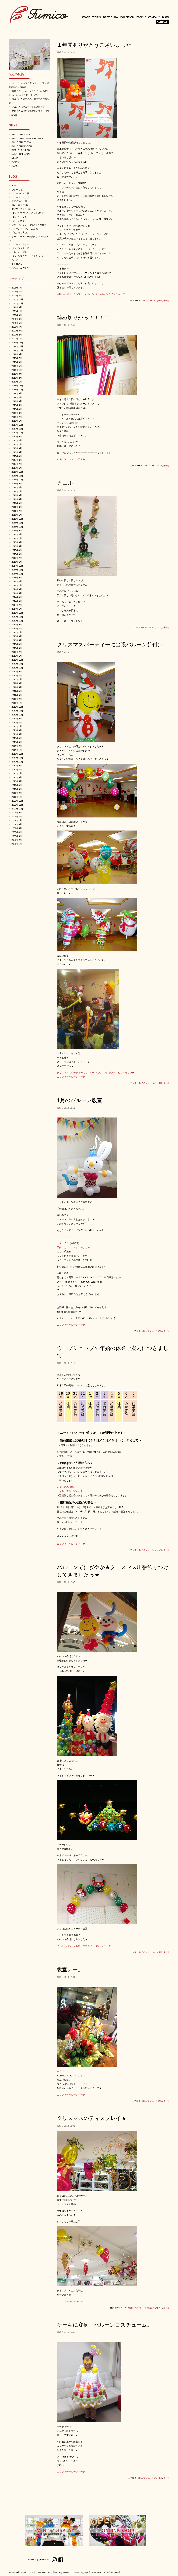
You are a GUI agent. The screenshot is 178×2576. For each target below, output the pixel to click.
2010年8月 (17, 769)
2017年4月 (17, 456)
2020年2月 (17, 334)
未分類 (166, 300)
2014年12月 (17, 566)
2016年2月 (17, 511)
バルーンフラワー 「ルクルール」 (29, 256)
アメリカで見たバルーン (23, 209)
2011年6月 (17, 730)
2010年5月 (17, 781)
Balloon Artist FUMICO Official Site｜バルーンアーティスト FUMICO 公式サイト (39, 14)
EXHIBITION (127, 17)
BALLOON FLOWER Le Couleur (27, 138)
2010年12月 (17, 754)
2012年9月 (17, 671)
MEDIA (15, 158)
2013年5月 (17, 640)
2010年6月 (17, 777)
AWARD (86, 17)
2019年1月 (17, 381)
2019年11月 (17, 346)
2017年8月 (17, 440)
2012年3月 (17, 695)
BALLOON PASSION (22, 146)
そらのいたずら (19, 252)
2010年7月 (17, 773)
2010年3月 (17, 789)
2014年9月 (17, 577)
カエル (65, 482)
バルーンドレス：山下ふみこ (72, 459)
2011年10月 (17, 714)
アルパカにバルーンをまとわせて (28, 107)
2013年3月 (17, 648)
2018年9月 (17, 393)
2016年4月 (17, 503)
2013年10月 (17, 620)
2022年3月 (17, 307)
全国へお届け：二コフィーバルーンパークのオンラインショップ (91, 294)
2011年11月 (17, 710)
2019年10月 (17, 350)
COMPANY (154, 17)
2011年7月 (17, 726)
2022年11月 (17, 299)
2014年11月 (17, 569)
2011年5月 (17, 734)
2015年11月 (17, 522)
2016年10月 (17, 479)
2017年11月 (17, 428)
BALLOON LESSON (21, 142)
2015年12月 (17, 519)
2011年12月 (17, 707)
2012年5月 (17, 687)
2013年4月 (17, 644)
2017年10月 (17, 432)
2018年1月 (17, 421)
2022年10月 (17, 303)
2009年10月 (17, 808)
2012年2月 (17, 699)
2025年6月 (17, 287)
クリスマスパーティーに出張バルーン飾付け (110, 644)
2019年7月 (17, 358)
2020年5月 (17, 323)
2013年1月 (17, 656)
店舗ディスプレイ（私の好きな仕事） (145, 2308)
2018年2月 (17, 417)
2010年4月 (17, 785)
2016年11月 (17, 475)
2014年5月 (17, 593)
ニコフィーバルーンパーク (71, 1324)
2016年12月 (17, 472)
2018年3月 (17, 413)
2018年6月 (17, 401)
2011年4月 (17, 738)
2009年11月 (17, 805)
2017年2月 (17, 464)
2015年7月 (17, 538)
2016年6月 (17, 495)
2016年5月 (17, 499)
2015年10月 (17, 526)
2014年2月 (17, 605)
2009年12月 (17, 801)
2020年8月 (17, 315)
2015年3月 (17, 554)
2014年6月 (17, 589)
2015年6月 (17, 542)
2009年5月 (17, 828)
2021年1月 (17, 311)
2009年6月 (17, 824)
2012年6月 (17, 683)
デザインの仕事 (19, 201)
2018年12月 (17, 385)
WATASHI (16, 162)
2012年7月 (17, 679)
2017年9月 (17, 436)
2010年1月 (17, 797)
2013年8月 (17, 628)
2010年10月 (17, 761)
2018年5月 (17, 405)
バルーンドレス (155, 465)
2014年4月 (17, 597)
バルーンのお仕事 (154, 300)
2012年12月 (17, 660)
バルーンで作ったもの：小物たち (28, 213)
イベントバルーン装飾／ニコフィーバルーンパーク (84, 1946)
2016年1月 (17, 515)
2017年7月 (17, 444)
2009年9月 (17, 812)
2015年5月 (17, 546)
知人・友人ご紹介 (20, 205)
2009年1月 (17, 844)
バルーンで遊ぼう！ (21, 244)
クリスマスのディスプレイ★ (91, 2117)
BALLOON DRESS (21, 134)
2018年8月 (17, 397)
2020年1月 (17, 338)
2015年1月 (17, 562)
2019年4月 (17, 370)
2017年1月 (17, 468)
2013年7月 (17, 632)
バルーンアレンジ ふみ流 (25, 228)
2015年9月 (17, 530)
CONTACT (162, 21)
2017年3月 (17, 460)
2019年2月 (17, 378)
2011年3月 (17, 742)
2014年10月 (17, 573)
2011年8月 (17, 722)
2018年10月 (17, 389)
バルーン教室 (156, 1331)
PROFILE (141, 17)
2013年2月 (17, 652)
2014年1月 (17, 609)
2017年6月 (17, 448)
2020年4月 (17, 327)
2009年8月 (17, 816)
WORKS (96, 17)
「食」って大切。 (20, 232)
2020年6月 (17, 319)
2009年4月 (17, 832)
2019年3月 (17, 374)
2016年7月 (17, 491)
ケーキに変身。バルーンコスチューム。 (104, 2324)
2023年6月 (17, 295)
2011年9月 (17, 718)
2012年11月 (17, 663)
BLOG (165, 17)
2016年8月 (17, 487)
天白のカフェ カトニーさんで (73, 1247)
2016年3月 (17, 507)
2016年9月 (17, 483)
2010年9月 (17, 765)
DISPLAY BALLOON (21, 150)
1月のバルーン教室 (79, 1100)
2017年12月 (17, 425)
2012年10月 (17, 667)
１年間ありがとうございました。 (97, 44)
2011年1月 (17, 750)
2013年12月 (17, 613)
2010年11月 (17, 757)
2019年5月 (17, 366)
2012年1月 (17, 703)
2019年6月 (17, 362)
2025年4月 (17, 291)
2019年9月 (17, 354)
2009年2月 (17, 840)
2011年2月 (17, 746)
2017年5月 (17, 452)
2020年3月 (17, 330)
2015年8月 (17, 534)
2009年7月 (17, 820)
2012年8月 (17, 675)
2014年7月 (17, 585)
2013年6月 (17, 636)
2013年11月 (17, 616)
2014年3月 (17, 601)
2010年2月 (17, 793)
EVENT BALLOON (21, 154)
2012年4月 (17, 691)
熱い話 (15, 260)
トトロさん (17, 264)
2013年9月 (17, 624)
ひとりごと (157, 627)
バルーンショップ (154, 1550)
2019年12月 (17, 342)
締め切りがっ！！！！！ (86, 317)
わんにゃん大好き (20, 268)
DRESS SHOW (110, 17)
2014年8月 (17, 581)
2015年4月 (17, 550)
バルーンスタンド (20, 248)
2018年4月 (17, 409)
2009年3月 (17, 836)
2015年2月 (17, 558)
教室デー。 (70, 1969)
